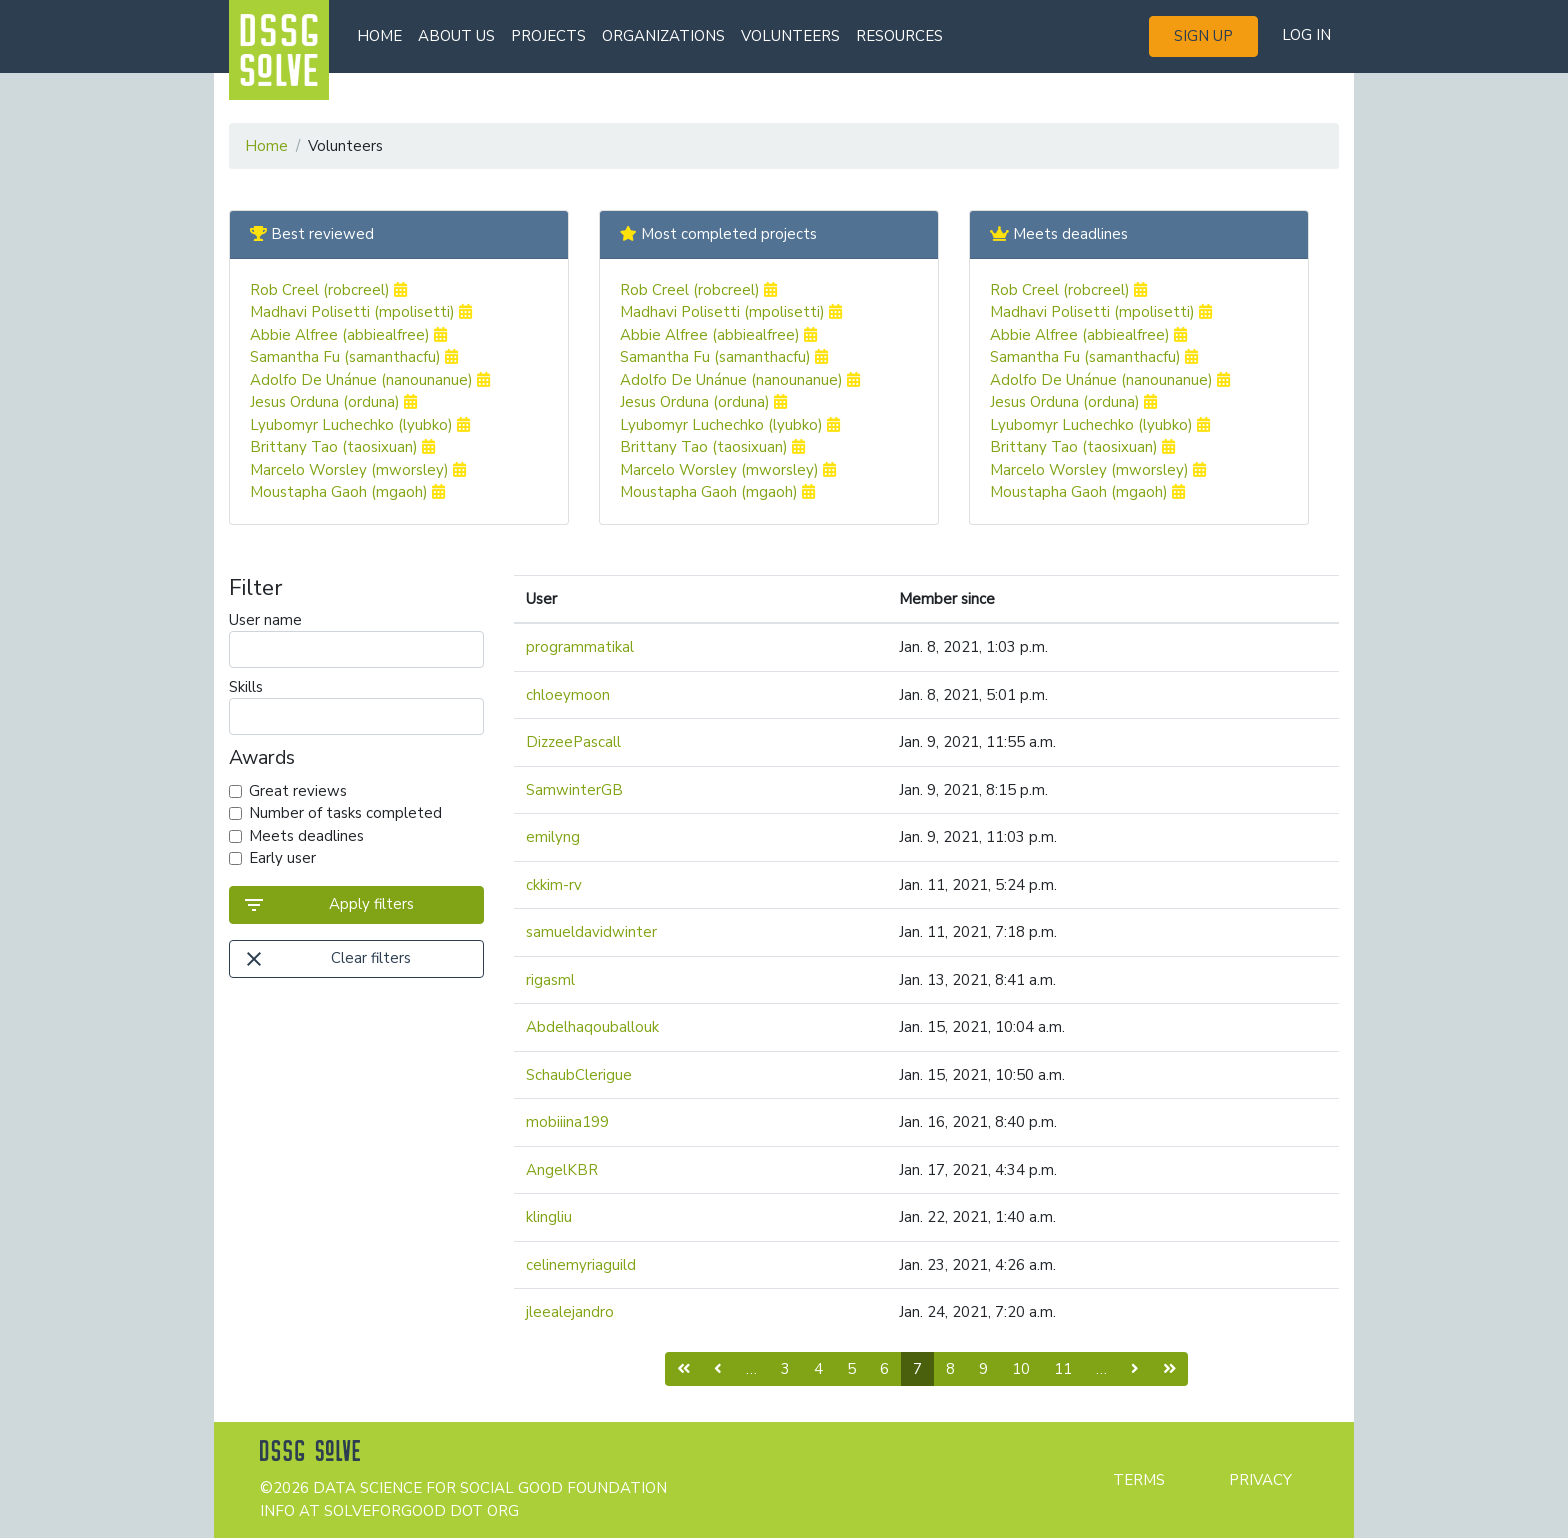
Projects (548, 36)
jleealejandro (570, 1312)
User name (356, 639)
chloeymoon (568, 695)
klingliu (549, 1217)
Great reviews (298, 791)
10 (1021, 1369)
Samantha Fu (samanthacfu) (354, 357)
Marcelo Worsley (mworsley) (358, 470)
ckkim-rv (554, 885)
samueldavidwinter (591, 932)
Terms (1139, 1480)
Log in (1306, 35)
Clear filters (326, 959)
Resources (899, 36)
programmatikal (580, 647)
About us (456, 36)
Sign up (1203, 36)
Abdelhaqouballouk (592, 1027)
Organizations (663, 36)
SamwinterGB (574, 790)
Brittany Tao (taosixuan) (342, 447)
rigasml (550, 980)
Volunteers (790, 36)
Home (379, 36)
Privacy (1260, 1480)
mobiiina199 (567, 1122)
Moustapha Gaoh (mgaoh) (347, 492)
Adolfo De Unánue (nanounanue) (370, 380)
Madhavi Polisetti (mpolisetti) (361, 312)
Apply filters (328, 905)
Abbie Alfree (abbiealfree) (348, 335)
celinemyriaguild (581, 1265)
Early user (282, 858)
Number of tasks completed (345, 813)
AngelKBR (562, 1170)
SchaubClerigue (579, 1075)
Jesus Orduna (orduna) (333, 402)
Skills (356, 706)
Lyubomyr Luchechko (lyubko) (360, 425)
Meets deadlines (306, 836)
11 (1063, 1369)
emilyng (553, 837)
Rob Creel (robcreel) (328, 290)
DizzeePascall (573, 742)
